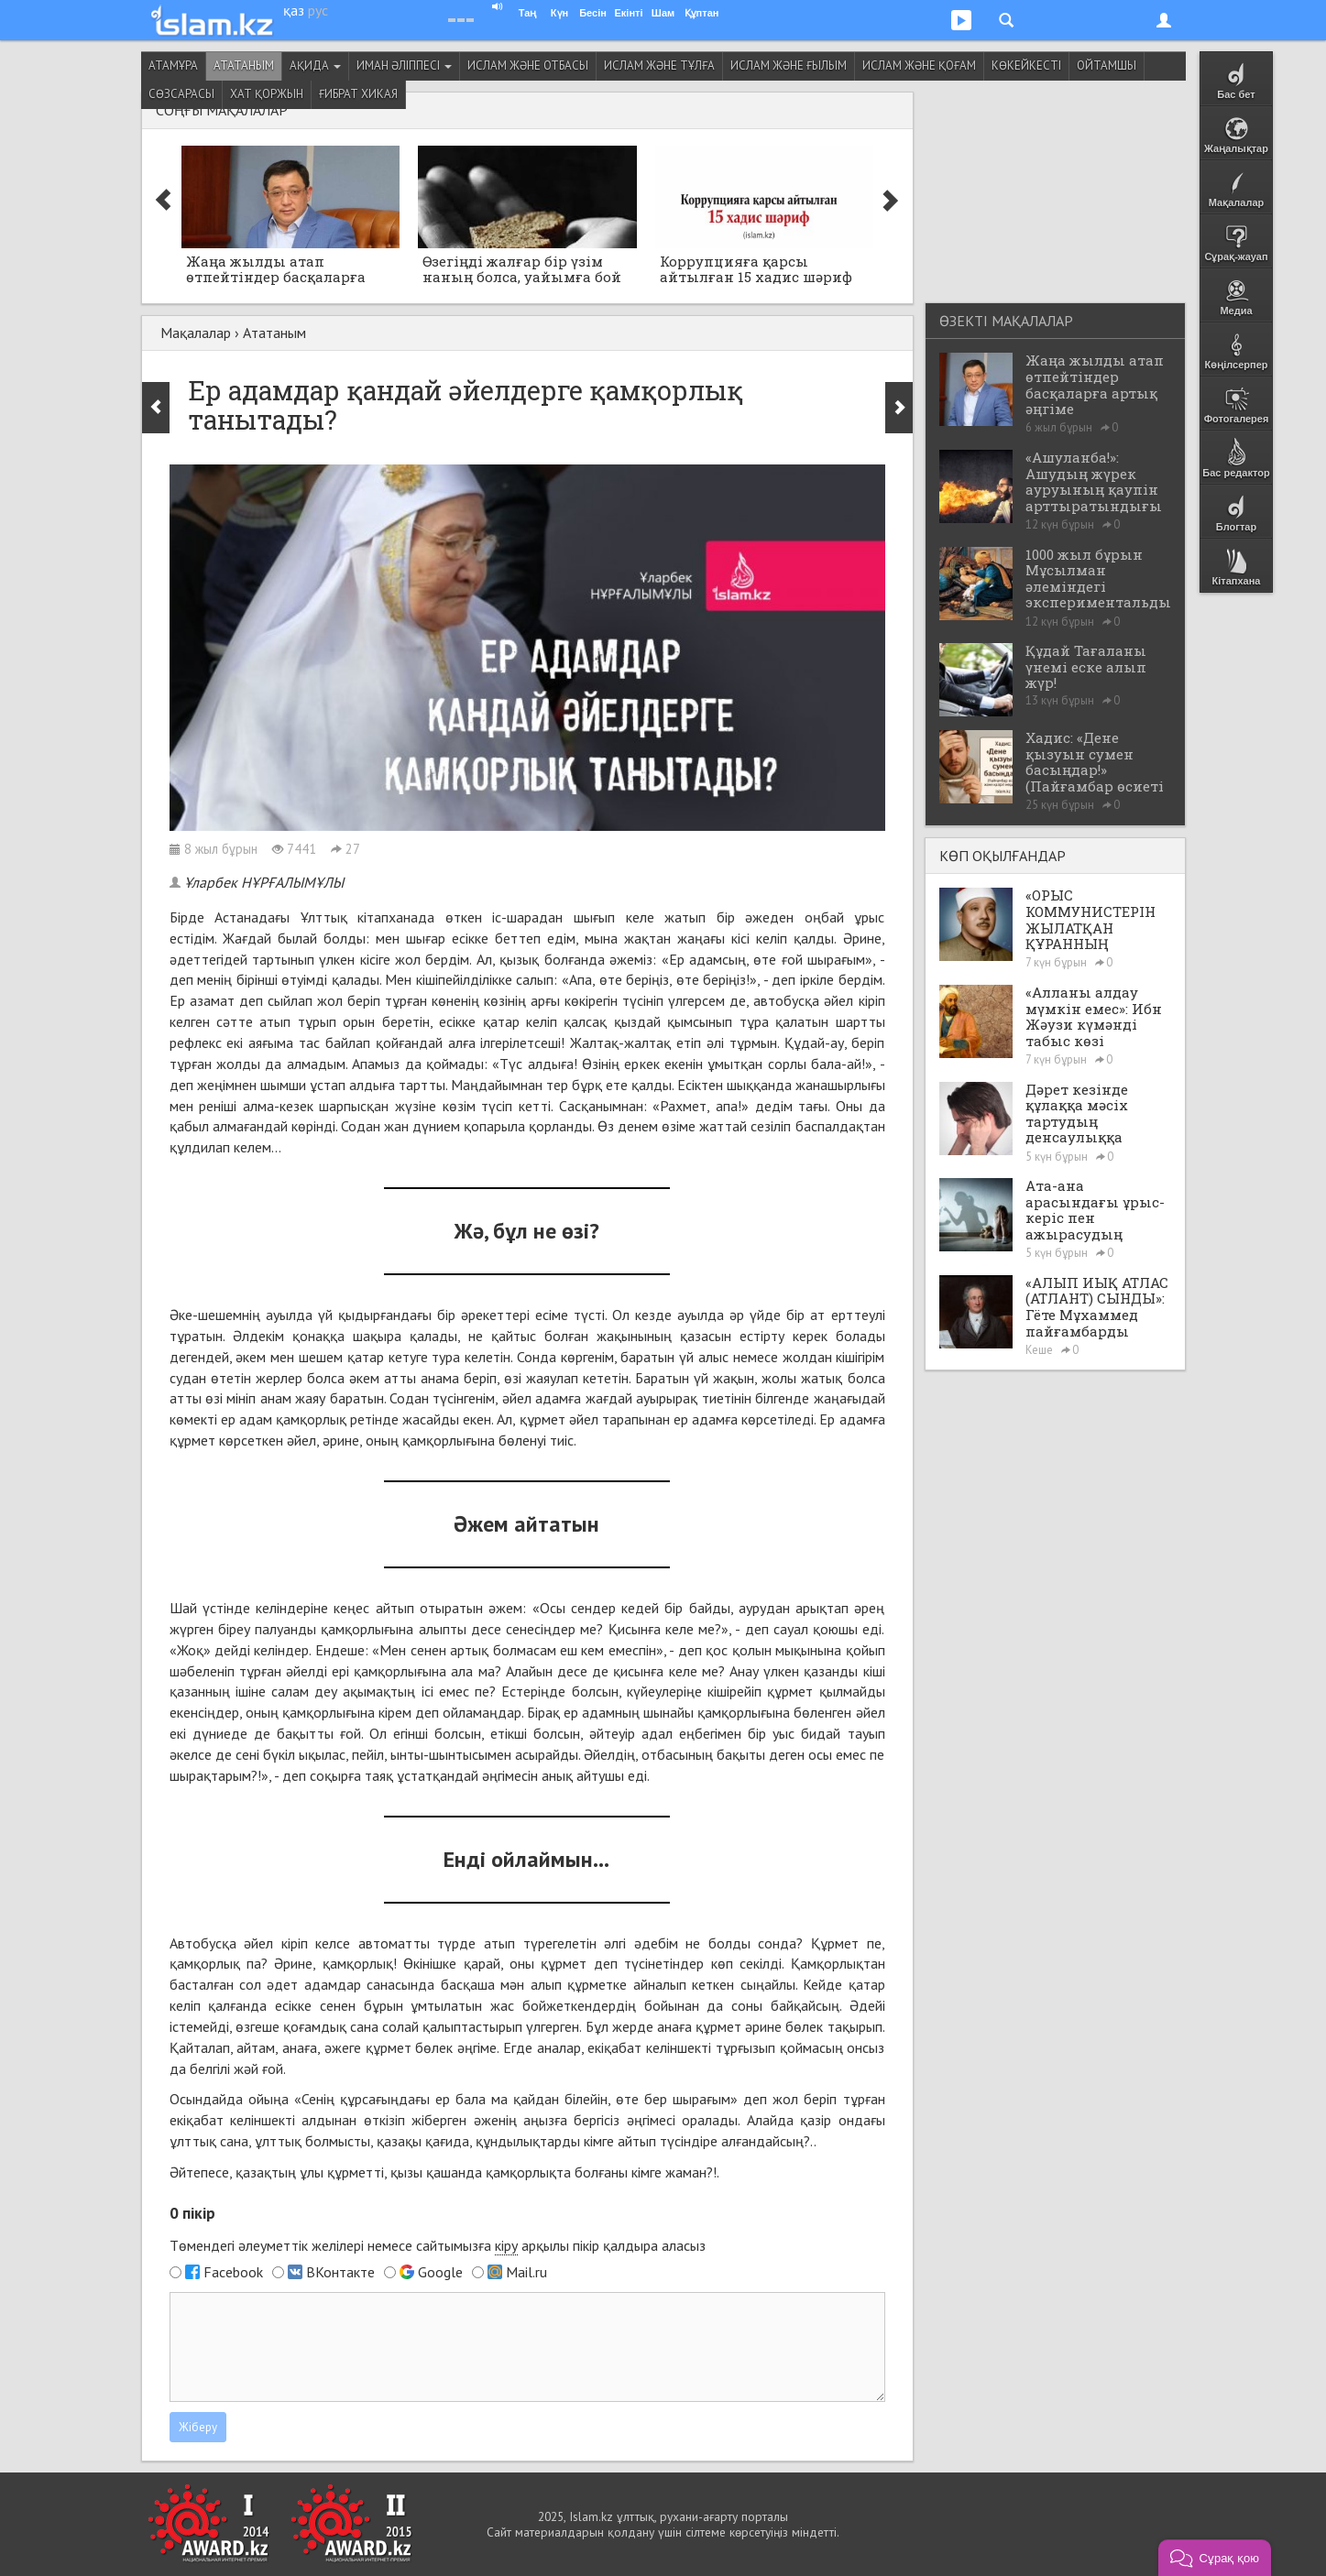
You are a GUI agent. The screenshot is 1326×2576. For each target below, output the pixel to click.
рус (318, 10)
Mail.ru (526, 2272)
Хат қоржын (266, 94)
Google (440, 2272)
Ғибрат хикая (358, 94)
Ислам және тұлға (659, 65)
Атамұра (173, 65)
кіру (506, 2245)
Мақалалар (195, 332)
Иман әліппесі (404, 65)
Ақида (315, 65)
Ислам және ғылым (788, 65)
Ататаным (244, 65)
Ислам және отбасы (527, 65)
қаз (293, 10)
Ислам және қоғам (919, 65)
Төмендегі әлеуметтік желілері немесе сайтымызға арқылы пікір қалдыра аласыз (438, 2245)
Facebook (233, 2272)
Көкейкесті (1026, 65)
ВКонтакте (340, 2272)
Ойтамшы (1106, 65)
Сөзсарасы (181, 94)
